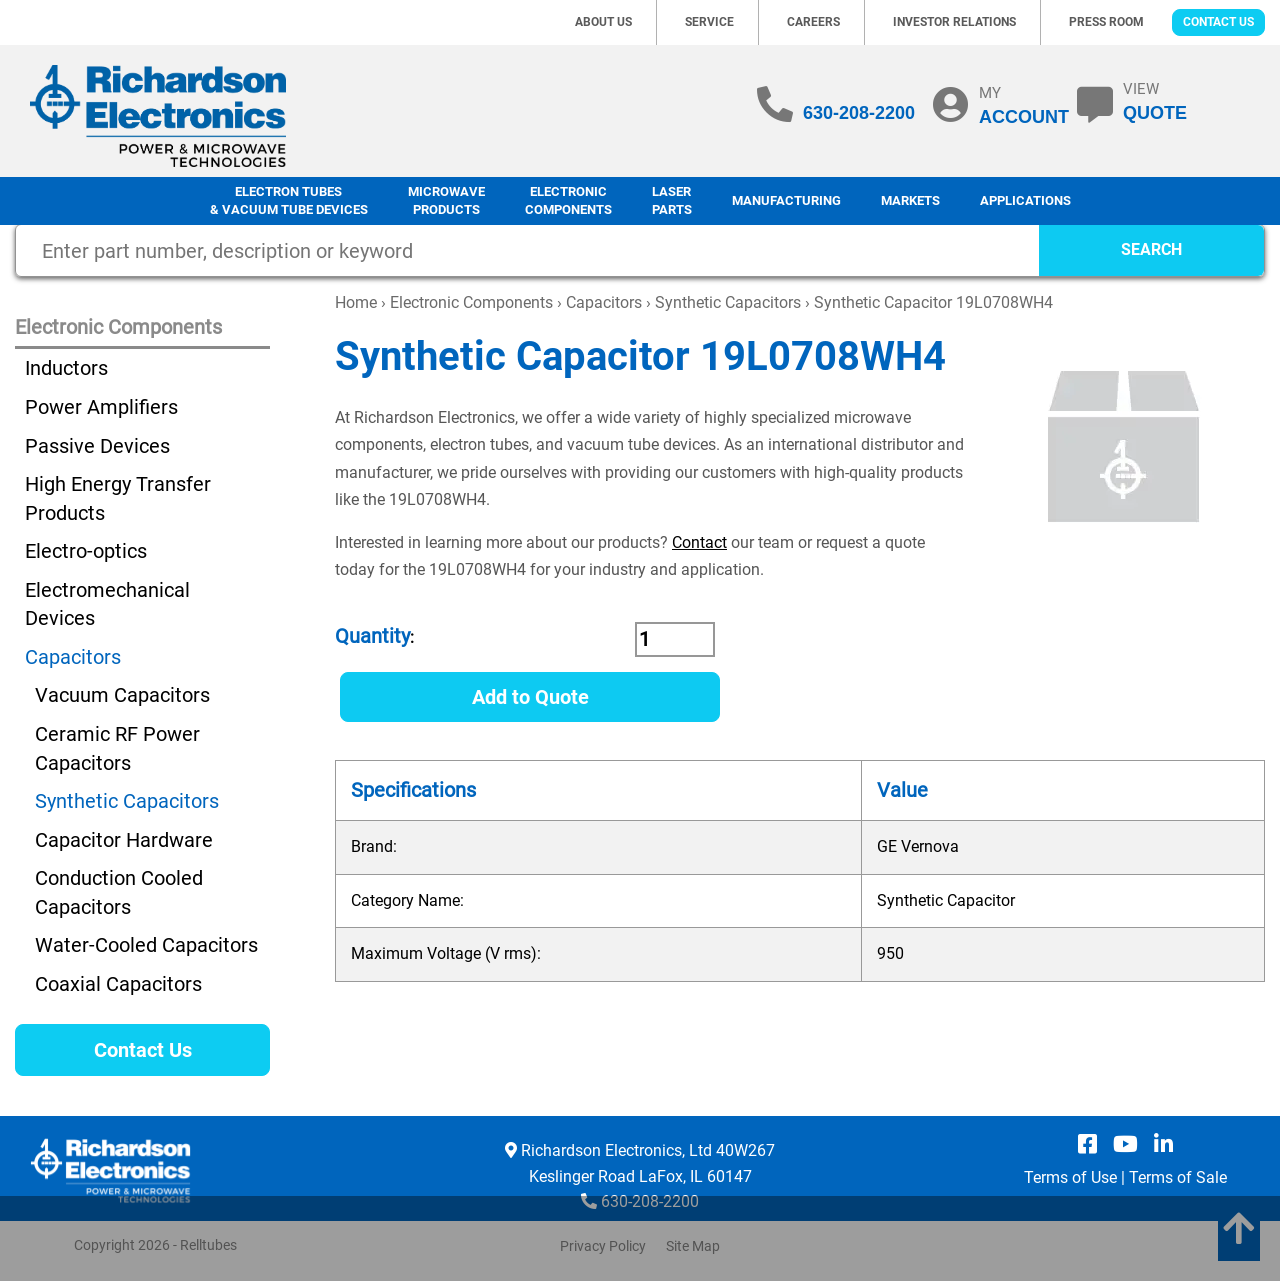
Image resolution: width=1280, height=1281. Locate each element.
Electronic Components (568, 201)
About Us (603, 22)
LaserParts (672, 201)
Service (709, 22)
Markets (910, 200)
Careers (813, 22)
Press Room (1106, 22)
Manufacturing (786, 200)
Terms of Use (1070, 1177)
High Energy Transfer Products (118, 498)
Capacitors (604, 302)
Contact (699, 542)
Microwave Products (446, 201)
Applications (1025, 200)
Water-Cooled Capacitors (146, 945)
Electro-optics (86, 551)
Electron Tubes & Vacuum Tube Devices (289, 201)
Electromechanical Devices (107, 604)
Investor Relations (954, 22)
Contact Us (1218, 22)
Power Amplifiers (101, 407)
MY (1024, 105)
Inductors (66, 368)
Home (356, 302)
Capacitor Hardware (124, 840)
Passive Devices (97, 446)
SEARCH (1151, 249)
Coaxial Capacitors (118, 984)
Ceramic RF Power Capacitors (117, 748)
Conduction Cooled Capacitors (119, 892)
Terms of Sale (1178, 1177)
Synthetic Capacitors (728, 302)
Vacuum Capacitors (122, 695)
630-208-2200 (859, 113)
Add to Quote (530, 697)
